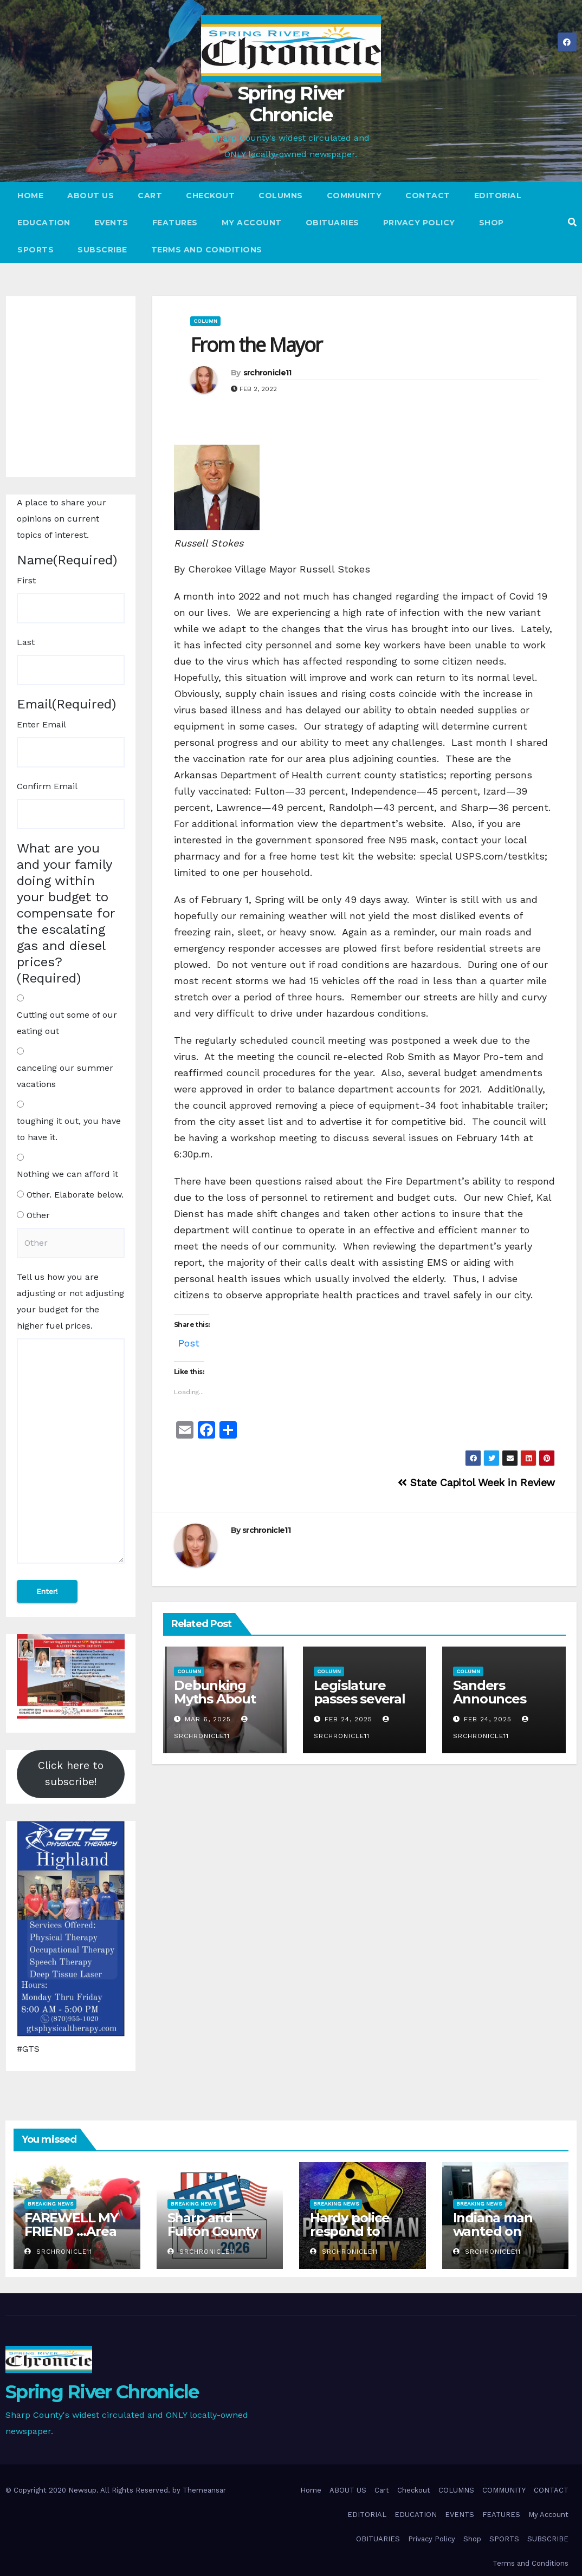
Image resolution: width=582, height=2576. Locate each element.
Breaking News (50, 2204)
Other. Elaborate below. (75, 1194)
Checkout (210, 195)
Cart (150, 195)
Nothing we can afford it (67, 1174)
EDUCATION (43, 222)
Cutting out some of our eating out (67, 1023)
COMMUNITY (354, 195)
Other (38, 1215)
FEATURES (175, 222)
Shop (491, 222)
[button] (572, 222)
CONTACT (427, 195)
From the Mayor (256, 344)
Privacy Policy (419, 222)
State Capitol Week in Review (476, 1482)
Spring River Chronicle (291, 104)
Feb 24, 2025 (348, 1719)
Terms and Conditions (206, 250)
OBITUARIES (332, 222)
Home (30, 195)
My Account (252, 222)
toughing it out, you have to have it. (69, 1129)
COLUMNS (280, 195)
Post (188, 1341)
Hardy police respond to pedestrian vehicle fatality (356, 2238)
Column (205, 321)
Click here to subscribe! (71, 1773)
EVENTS (111, 222)
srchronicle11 (267, 373)
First (26, 580)
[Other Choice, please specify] (71, 1243)
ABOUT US (90, 195)
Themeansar (204, 2490)
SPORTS (35, 250)
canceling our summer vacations (65, 1076)
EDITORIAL (498, 195)
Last (26, 642)
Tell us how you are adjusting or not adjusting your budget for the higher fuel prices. (70, 1301)
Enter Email (41, 724)
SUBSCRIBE (102, 250)
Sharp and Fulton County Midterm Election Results (218, 2238)
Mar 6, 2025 (208, 1719)
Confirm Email (47, 786)
